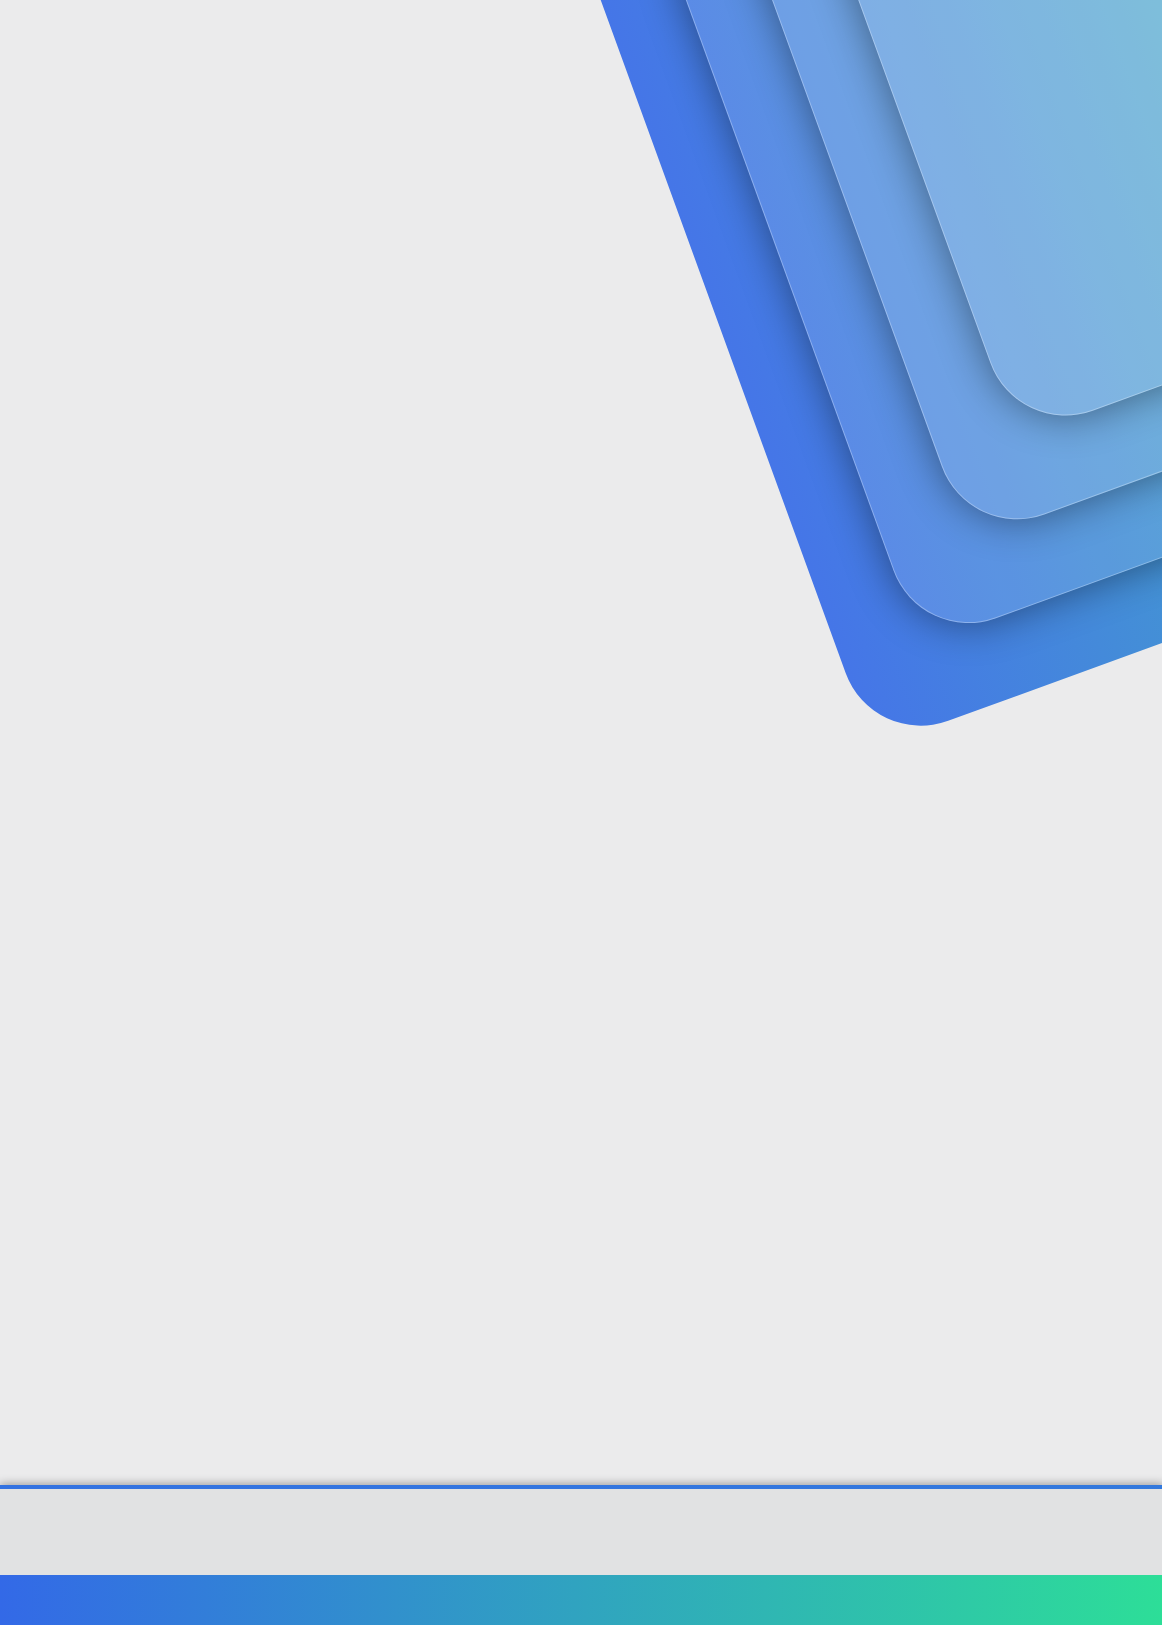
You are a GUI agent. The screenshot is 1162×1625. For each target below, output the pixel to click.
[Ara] (820, 40)
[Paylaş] (1104, 484)
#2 (1129, 748)
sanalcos (52, 442)
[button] (473, 40)
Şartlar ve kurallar (789, 1599)
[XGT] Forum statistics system (581, 1557)
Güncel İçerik (548, 40)
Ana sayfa (1081, 1599)
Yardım (1009, 1599)
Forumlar (409, 40)
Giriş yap (922, 155)
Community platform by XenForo (581, 1542)
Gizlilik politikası (916, 1599)
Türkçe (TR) (64, 1599)
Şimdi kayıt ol (1062, 155)
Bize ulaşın (679, 1599)
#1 (1130, 483)
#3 (1130, 1035)
